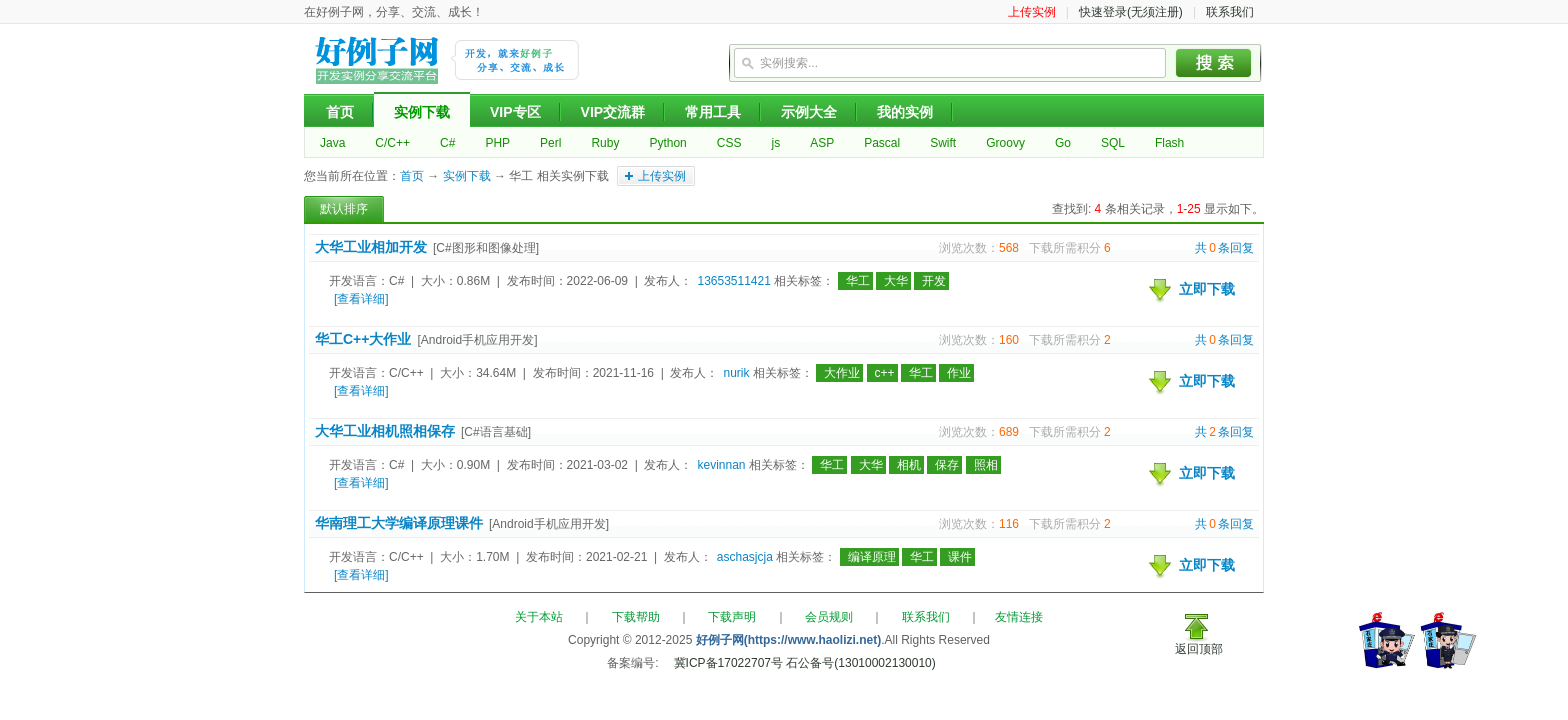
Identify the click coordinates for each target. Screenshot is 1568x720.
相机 (909, 465)
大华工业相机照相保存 (385, 431)
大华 (896, 281)
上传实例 (1032, 12)
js (775, 143)
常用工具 (713, 112)
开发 (934, 281)
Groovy (1005, 143)
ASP (822, 143)
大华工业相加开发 (371, 247)
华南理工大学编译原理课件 (399, 523)
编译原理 (872, 557)
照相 (986, 465)
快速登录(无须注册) (1131, 12)
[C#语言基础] (496, 432)
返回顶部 (1199, 649)
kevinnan (721, 465)
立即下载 (1207, 289)
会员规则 (829, 617)
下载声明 (732, 617)
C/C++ (392, 143)
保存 (947, 465)
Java (332, 143)
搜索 (1214, 63)
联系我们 (1230, 12)
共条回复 (1224, 248)
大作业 (842, 373)
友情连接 (1019, 617)
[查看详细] (361, 299)
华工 (858, 281)
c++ (885, 373)
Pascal (882, 143)
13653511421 (733, 281)
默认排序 (344, 209)
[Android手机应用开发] (477, 340)
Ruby (605, 143)
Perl (550, 143)
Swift (943, 143)
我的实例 (905, 112)
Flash (1169, 143)
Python (667, 143)
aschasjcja (745, 557)
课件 (960, 557)
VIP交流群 (613, 112)
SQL (1113, 143)
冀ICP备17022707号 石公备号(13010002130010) (805, 663)
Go (1063, 143)
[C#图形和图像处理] (486, 248)
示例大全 (809, 112)
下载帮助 (636, 617)
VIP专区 (515, 112)
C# (447, 143)
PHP (497, 143)
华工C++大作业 (363, 339)
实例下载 (422, 112)
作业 (959, 373)
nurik (736, 373)
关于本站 (539, 617)
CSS (729, 143)
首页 (340, 112)
